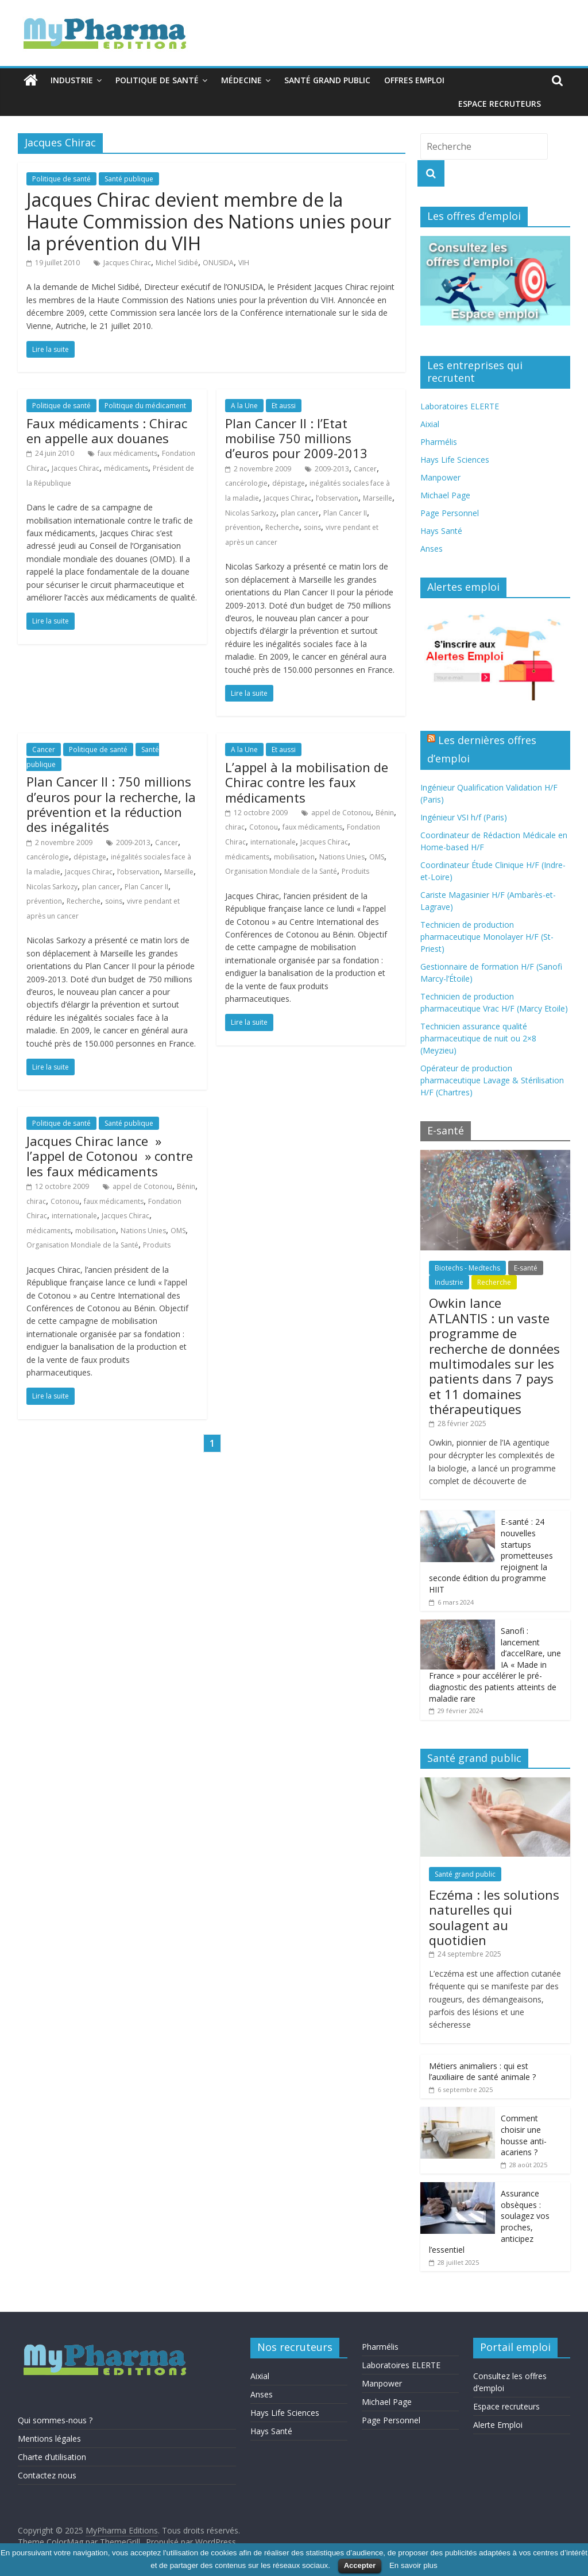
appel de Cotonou (341, 813)
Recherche (282, 527)
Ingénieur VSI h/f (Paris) (463, 817)
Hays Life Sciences (454, 459)
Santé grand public (327, 80)
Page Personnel (449, 513)
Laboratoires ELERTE (459, 406)
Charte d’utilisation (52, 2456)
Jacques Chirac (127, 263)
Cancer (365, 469)
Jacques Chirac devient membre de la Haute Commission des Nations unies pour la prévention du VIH (208, 221)
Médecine (241, 80)
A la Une (244, 405)
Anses (431, 548)
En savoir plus (413, 2565)
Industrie (72, 80)
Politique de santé (157, 80)
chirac (235, 827)
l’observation (337, 498)
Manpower (440, 477)
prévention (243, 527)
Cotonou (263, 827)
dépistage (288, 483)
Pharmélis (438, 441)
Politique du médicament (145, 405)
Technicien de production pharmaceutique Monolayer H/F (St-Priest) (487, 936)
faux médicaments (127, 453)
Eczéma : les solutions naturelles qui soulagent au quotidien (494, 1917)
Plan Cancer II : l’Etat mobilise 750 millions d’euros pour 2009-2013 (296, 438)
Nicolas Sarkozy (250, 513)
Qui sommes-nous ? (55, 2420)
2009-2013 (332, 469)
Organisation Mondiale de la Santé (281, 871)
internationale (273, 842)
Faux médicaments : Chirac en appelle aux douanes (106, 431)
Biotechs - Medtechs (467, 1268)
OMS (376, 857)
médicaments (126, 468)
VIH (243, 263)
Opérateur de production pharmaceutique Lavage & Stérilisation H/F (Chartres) (492, 1080)
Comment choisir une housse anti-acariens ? (524, 2135)
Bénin (385, 813)
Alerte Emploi (498, 2424)
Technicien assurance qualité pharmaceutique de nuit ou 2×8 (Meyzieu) (478, 1038)
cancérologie (246, 483)
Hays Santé (441, 530)
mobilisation (294, 857)
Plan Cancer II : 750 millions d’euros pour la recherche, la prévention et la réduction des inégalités (111, 804)
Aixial (429, 424)
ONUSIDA (218, 263)
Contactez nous (47, 2475)
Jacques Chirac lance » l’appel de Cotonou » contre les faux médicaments (109, 1156)
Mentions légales (49, 2438)
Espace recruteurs (499, 103)
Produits (355, 871)
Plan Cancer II (345, 513)
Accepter (360, 2565)
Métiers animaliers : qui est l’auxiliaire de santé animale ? (482, 2071)
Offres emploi (414, 80)
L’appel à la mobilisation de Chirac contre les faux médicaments (306, 782)
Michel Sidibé (177, 263)
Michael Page (445, 495)
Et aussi (284, 405)
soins (312, 527)
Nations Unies (342, 857)
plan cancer (300, 513)
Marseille (377, 498)
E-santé (525, 1268)
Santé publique (129, 179)
